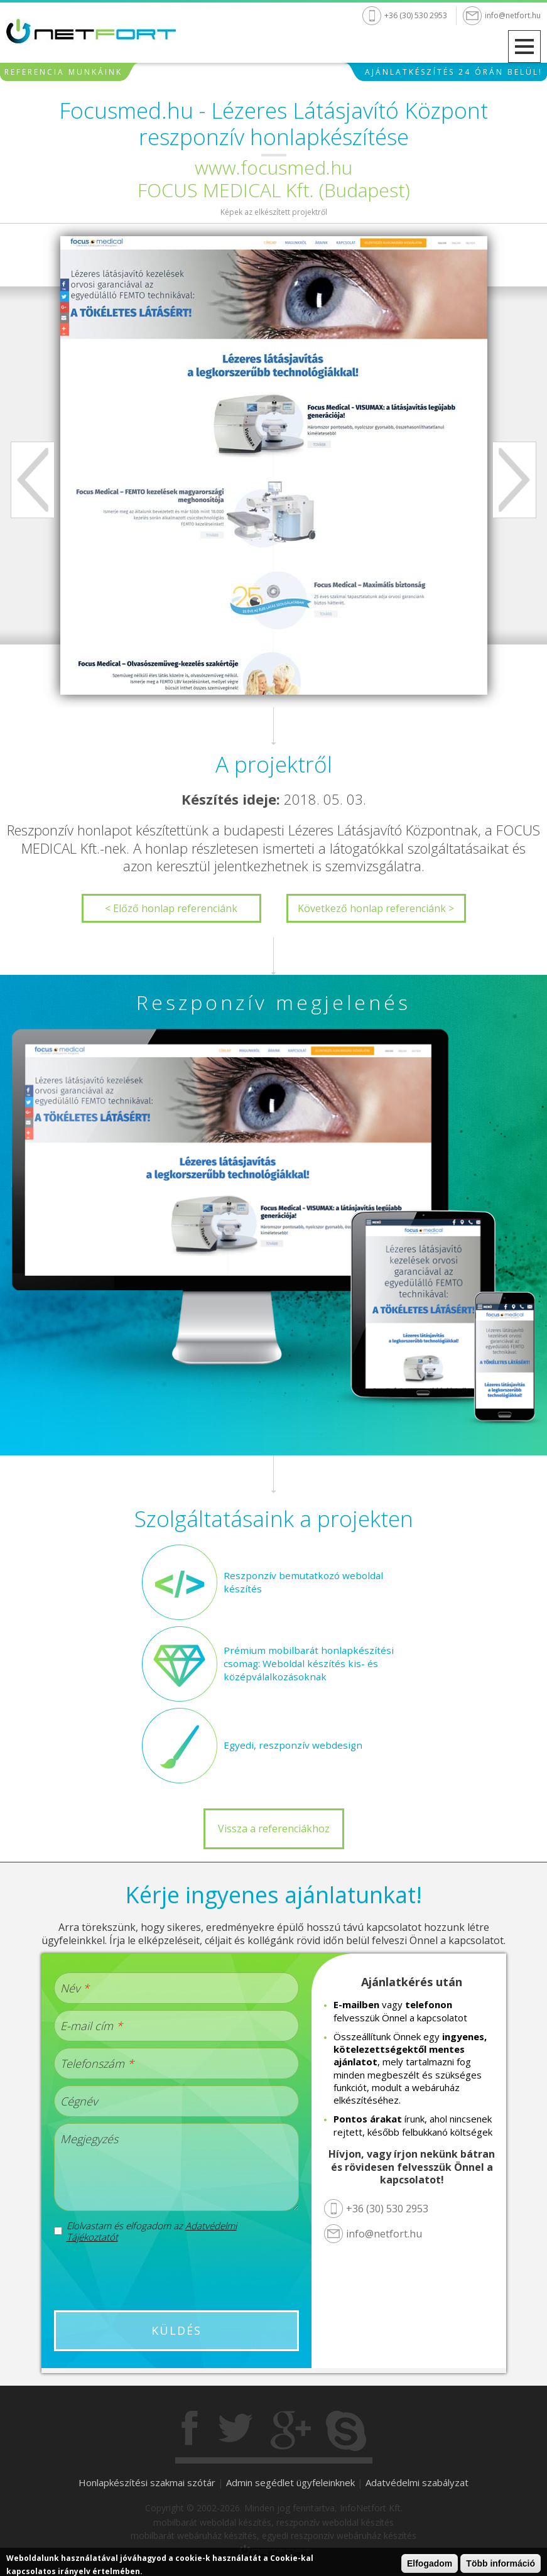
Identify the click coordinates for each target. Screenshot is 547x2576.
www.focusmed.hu (273, 167)
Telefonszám (97, 2063)
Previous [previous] (33, 480)
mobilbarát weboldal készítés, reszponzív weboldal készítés (273, 2522)
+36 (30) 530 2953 (415, 15)
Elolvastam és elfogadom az (152, 2231)
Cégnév (78, 2101)
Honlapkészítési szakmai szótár (147, 2482)
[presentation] (175, 2276)
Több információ (500, 2563)
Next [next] (514, 480)
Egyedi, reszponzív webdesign (290, 1745)
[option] (273, 465)
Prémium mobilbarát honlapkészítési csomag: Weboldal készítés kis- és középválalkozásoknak (302, 1663)
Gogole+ (291, 2431)
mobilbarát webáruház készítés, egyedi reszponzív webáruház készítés (273, 2535)
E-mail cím (91, 2025)
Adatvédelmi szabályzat (417, 2482)
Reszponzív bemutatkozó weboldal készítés (300, 1581)
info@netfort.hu (513, 15)
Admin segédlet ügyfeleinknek (290, 2482)
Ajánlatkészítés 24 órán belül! (454, 75)
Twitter (235, 2431)
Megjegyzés (89, 2138)
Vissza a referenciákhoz (274, 1828)
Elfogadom (429, 2563)
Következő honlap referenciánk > (376, 908)
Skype (346, 2431)
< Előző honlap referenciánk (171, 908)
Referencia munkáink (63, 75)
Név (74, 1988)
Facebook (190, 2431)
